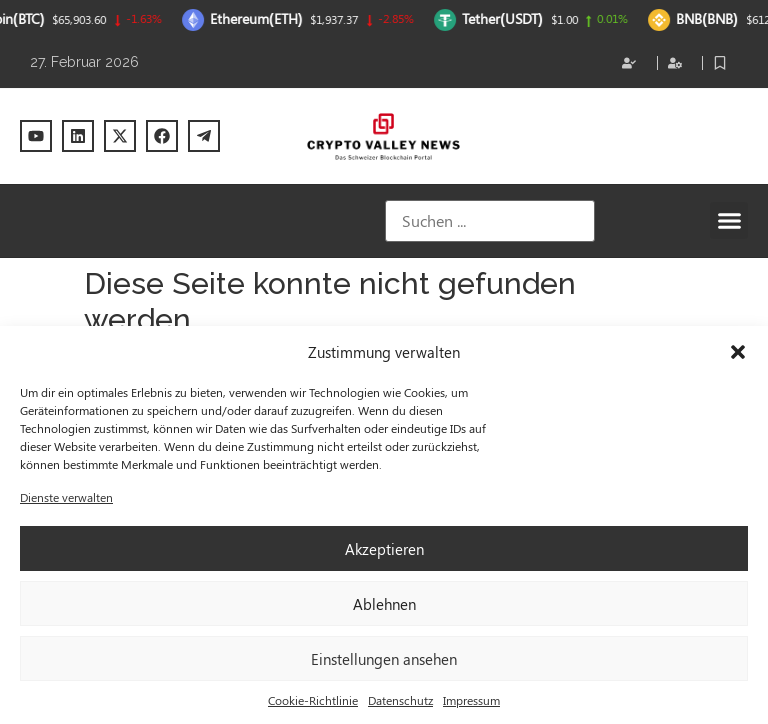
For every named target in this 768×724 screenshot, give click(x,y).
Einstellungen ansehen (384, 659)
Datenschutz (400, 700)
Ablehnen (384, 604)
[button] (738, 352)
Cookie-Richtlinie (313, 700)
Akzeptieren (384, 549)
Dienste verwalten (66, 497)
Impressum (471, 700)
